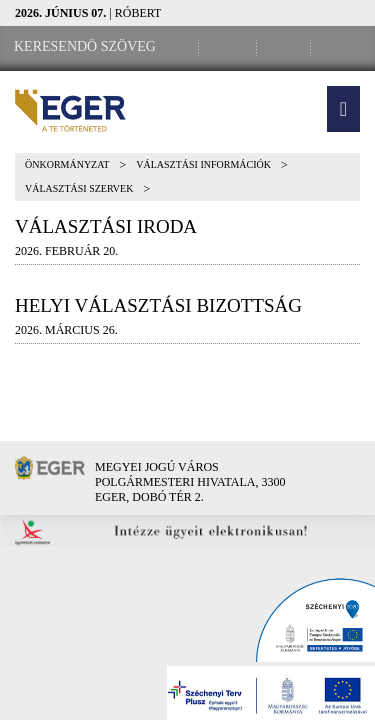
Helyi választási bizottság (158, 305)
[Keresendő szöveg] (85, 47)
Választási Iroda (106, 226)
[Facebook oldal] (231, 47)
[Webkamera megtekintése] (287, 47)
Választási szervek (79, 188)
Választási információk (203, 164)
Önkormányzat (67, 164)
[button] (343, 109)
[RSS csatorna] (341, 47)
